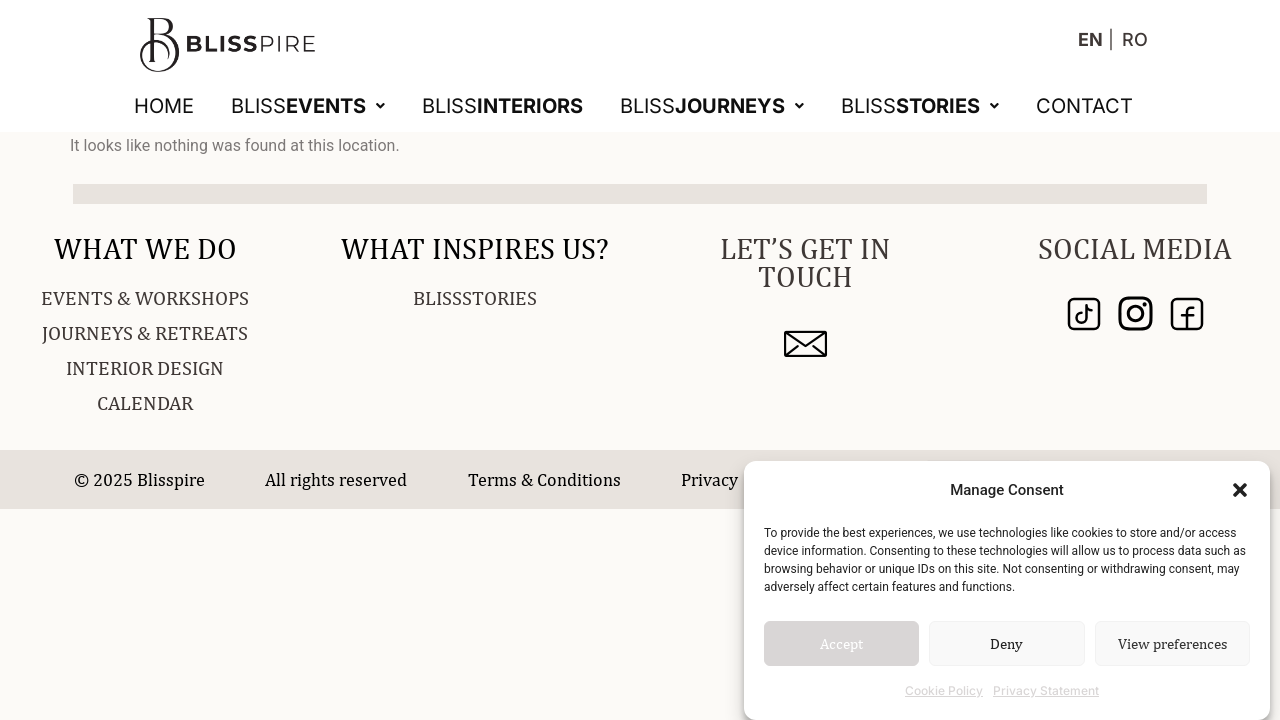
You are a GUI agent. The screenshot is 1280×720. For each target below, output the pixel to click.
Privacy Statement (1046, 690)
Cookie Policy (944, 690)
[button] (1240, 490)
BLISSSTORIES (475, 297)
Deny (1006, 643)
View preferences (1172, 643)
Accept (841, 643)
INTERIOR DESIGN (145, 367)
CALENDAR (145, 402)
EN (1090, 39)
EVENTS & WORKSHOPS (145, 297)
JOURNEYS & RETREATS (145, 332)
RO (1135, 39)
